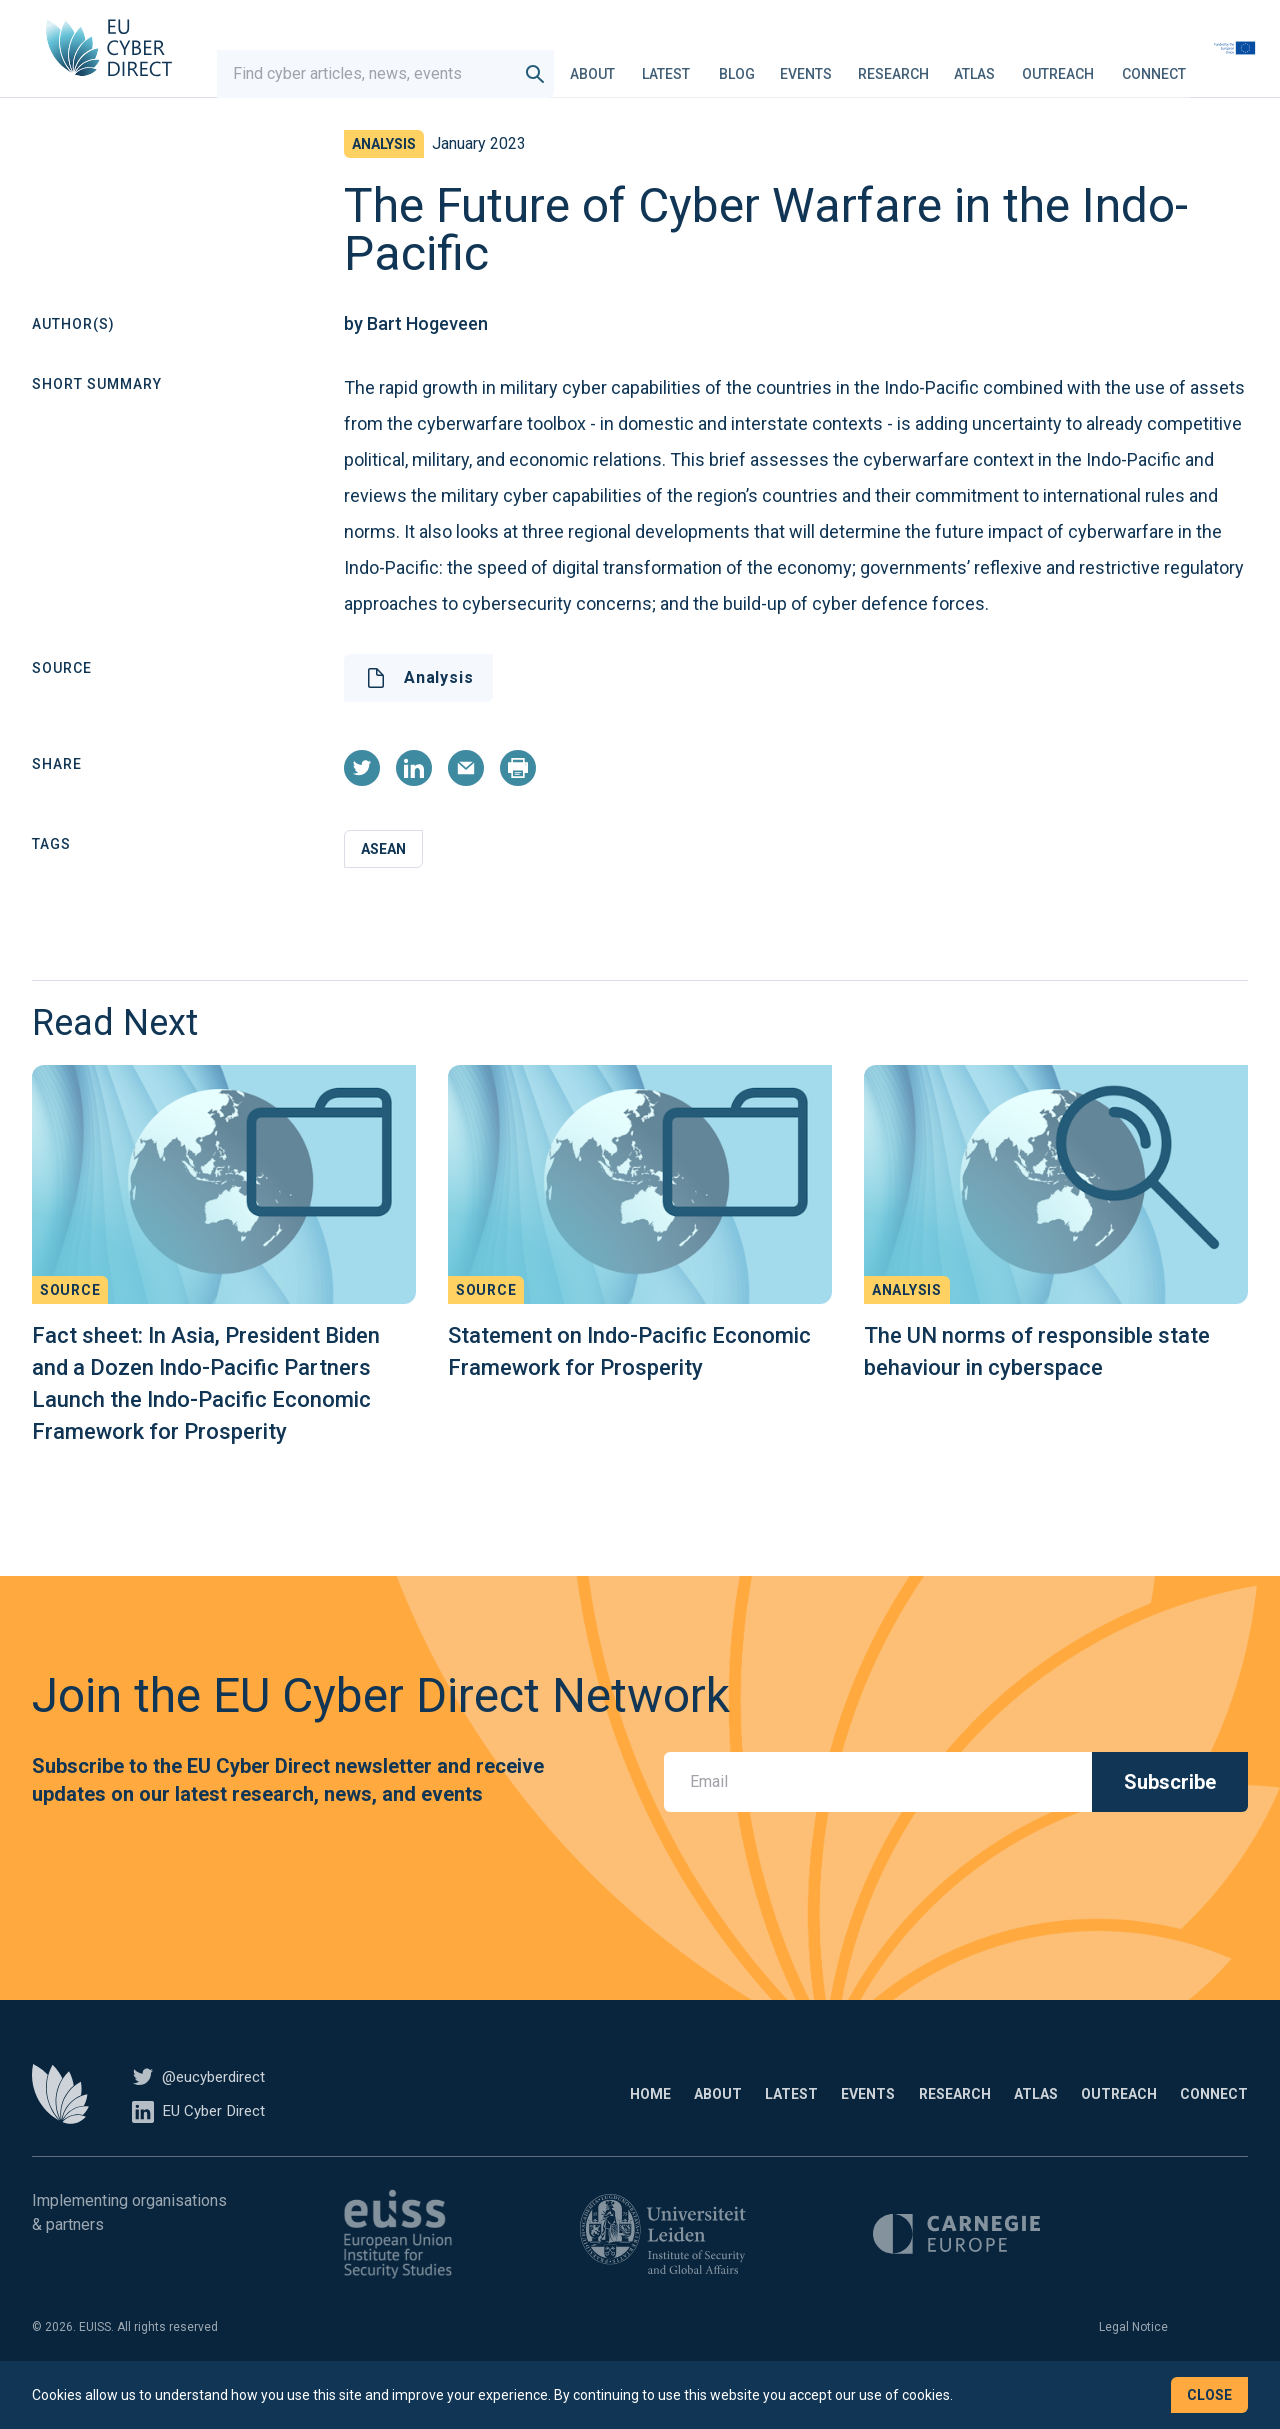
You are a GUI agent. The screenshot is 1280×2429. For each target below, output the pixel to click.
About (634, 64)
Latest (708, 64)
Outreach (1100, 64)
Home (476, 2124)
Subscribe (1170, 1812)
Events (848, 64)
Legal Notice (1133, 2357)
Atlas (1016, 64)
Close (1209, 2395)
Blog (779, 64)
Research (935, 64)
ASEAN (383, 879)
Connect (1196, 64)
